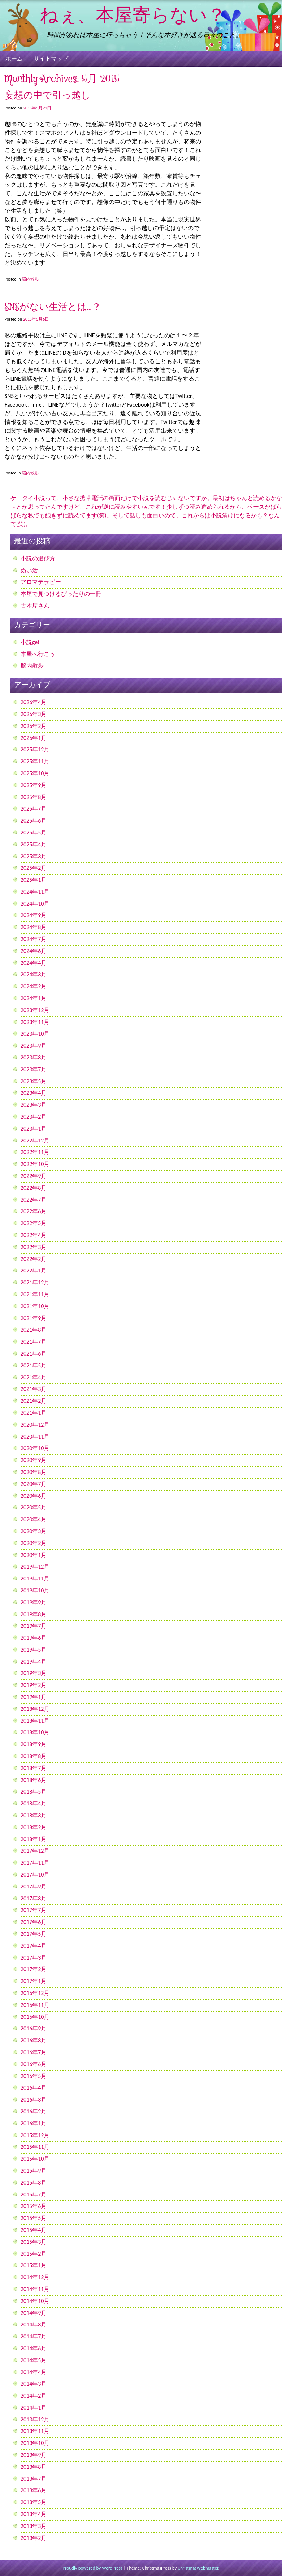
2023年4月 (34, 1092)
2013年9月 (34, 2454)
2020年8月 (34, 1472)
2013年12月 (35, 2419)
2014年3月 (34, 2383)
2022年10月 (35, 1164)
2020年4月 (34, 1519)
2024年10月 (35, 903)
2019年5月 (34, 1649)
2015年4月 (34, 2229)
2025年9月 (34, 785)
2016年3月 (34, 2099)
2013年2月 (34, 2537)
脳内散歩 (30, 279)
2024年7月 (34, 939)
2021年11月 (35, 1294)
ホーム (14, 58)
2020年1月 (34, 1555)
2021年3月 (34, 1388)
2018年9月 (34, 1744)
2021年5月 (34, 1365)
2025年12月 (35, 749)
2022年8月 (34, 1187)
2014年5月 (34, 2360)
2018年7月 (34, 1768)
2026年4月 (34, 702)
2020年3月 (34, 1531)
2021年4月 (34, 1377)
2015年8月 (34, 2182)
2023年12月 (35, 1010)
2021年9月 (34, 1318)
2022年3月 (34, 1247)
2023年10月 (35, 1033)
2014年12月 (35, 2277)
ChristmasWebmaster (198, 2568)
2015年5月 (34, 2218)
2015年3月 (34, 2241)
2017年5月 (34, 1933)
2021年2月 (34, 1400)
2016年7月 (34, 2052)
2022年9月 (34, 1175)
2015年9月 (34, 2170)
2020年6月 (34, 1495)
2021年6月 (34, 1353)
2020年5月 (34, 1507)
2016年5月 (34, 2076)
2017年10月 (35, 1874)
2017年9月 (34, 1886)
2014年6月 (34, 2348)
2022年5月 (34, 1223)
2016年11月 (35, 2005)
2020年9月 (34, 1460)
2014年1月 (34, 2407)
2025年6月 (34, 820)
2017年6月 (34, 1921)
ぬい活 (29, 570)
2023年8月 (34, 1057)
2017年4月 (34, 1945)
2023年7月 (34, 1069)
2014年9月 (34, 2313)
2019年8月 (34, 1614)
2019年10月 (35, 1590)
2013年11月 (35, 2431)
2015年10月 (35, 2158)
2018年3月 (34, 1815)
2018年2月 (34, 1827)
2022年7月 (34, 1199)
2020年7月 (34, 1483)
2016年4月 (34, 2087)
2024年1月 (34, 998)
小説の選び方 (38, 558)
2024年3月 (34, 974)
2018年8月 (34, 1756)
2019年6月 (34, 1637)
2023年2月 (34, 1116)
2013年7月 (34, 2478)
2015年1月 (34, 2265)
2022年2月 (34, 1259)
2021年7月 (34, 1341)
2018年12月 (35, 1708)
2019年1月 (34, 1697)
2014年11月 (35, 2289)
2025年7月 (34, 808)
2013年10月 (35, 2443)
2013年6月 (34, 2490)
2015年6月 (34, 2206)
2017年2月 (34, 1969)
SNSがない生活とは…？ (53, 307)
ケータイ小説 (27, 498)
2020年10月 (35, 1448)
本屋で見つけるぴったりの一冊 (61, 593)
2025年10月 (35, 773)
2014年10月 (35, 2301)
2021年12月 (35, 1282)
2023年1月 (34, 1128)
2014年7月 (34, 2336)
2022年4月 (34, 1235)
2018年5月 (34, 1791)
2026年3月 (34, 714)
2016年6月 (34, 2064)
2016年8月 (34, 2040)
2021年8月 (34, 1329)
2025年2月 (34, 867)
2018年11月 (35, 1720)
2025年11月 (35, 761)
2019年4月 (34, 1661)
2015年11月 (35, 2146)
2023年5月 (34, 1081)
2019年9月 (34, 1602)
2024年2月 (34, 986)
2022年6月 (34, 1211)
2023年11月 (35, 1022)
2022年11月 (35, 1152)
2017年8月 (34, 1898)
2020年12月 (35, 1424)
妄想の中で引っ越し (48, 95)
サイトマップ (51, 58)
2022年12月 (35, 1140)
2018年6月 (34, 1780)
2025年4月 (34, 844)
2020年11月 (35, 1436)
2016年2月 (34, 2111)
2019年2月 (34, 1685)
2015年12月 (35, 2135)
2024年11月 (35, 891)
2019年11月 (35, 1578)
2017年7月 (34, 1910)
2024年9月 (34, 915)
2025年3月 (34, 856)
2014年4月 (34, 2372)
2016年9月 (34, 2028)
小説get (30, 642)
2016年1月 (34, 2123)
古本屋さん (35, 605)
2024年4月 (34, 962)
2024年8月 (34, 927)
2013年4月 (34, 2514)
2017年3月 (34, 1957)
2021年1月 (34, 1412)
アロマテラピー (41, 581)
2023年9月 (34, 1045)
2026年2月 (34, 726)
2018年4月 (34, 1803)
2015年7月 (34, 2194)
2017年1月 (34, 1981)
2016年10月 (35, 2016)
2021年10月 (35, 1306)
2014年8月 (34, 2324)
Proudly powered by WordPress (92, 2568)
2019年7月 (34, 1625)
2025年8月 (34, 797)
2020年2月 (34, 1543)
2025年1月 (34, 879)
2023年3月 (34, 1104)
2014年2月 (34, 2395)
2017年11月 (35, 1862)
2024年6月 (34, 950)
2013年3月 (34, 2526)
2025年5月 (34, 832)
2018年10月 (35, 1732)
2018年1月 (34, 1839)
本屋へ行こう (38, 654)
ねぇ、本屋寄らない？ (133, 16)
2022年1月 (34, 1270)
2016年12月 (35, 1993)
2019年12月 (35, 1566)
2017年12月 (35, 1850)
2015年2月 (34, 2253)
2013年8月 (34, 2466)
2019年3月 (34, 1673)
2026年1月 (34, 737)
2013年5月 (34, 2502)
